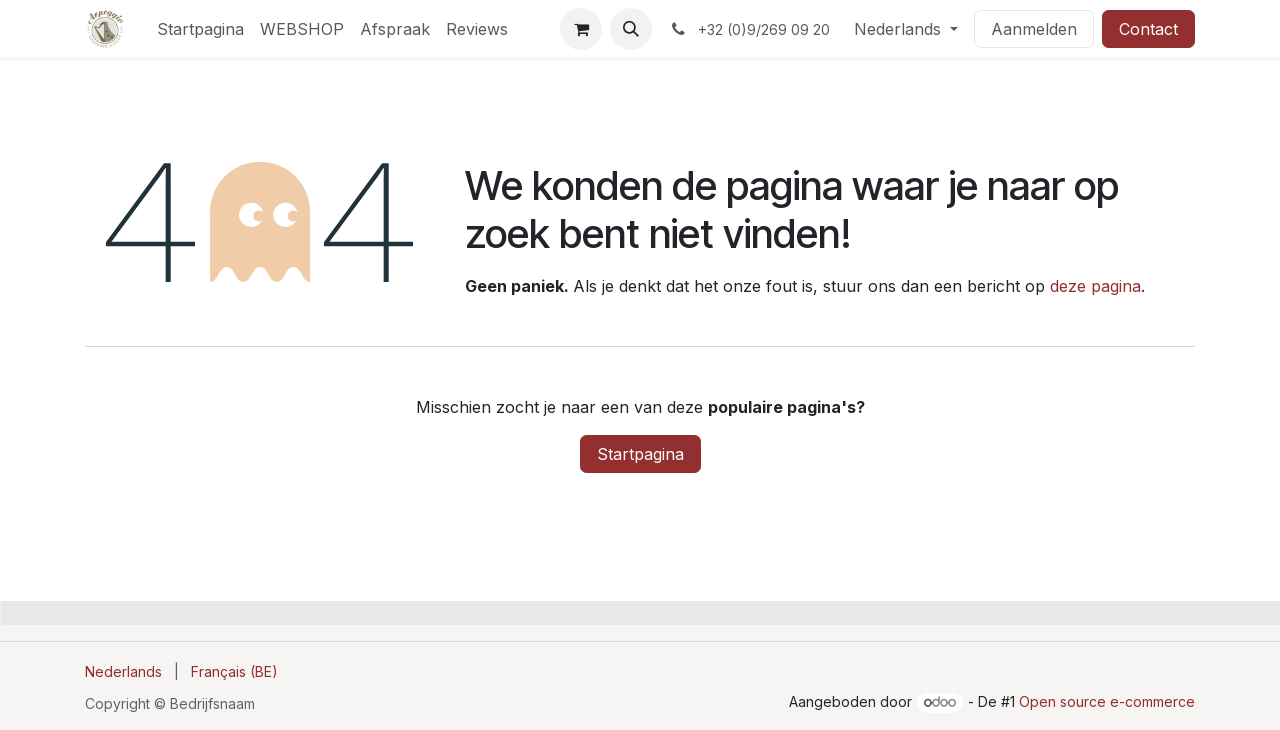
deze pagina (1095, 286)
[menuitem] (200, 29)
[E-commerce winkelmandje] (581, 29)
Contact (1148, 29)
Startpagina (640, 454)
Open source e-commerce (1107, 701)
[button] (631, 29)
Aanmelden (1034, 29)
